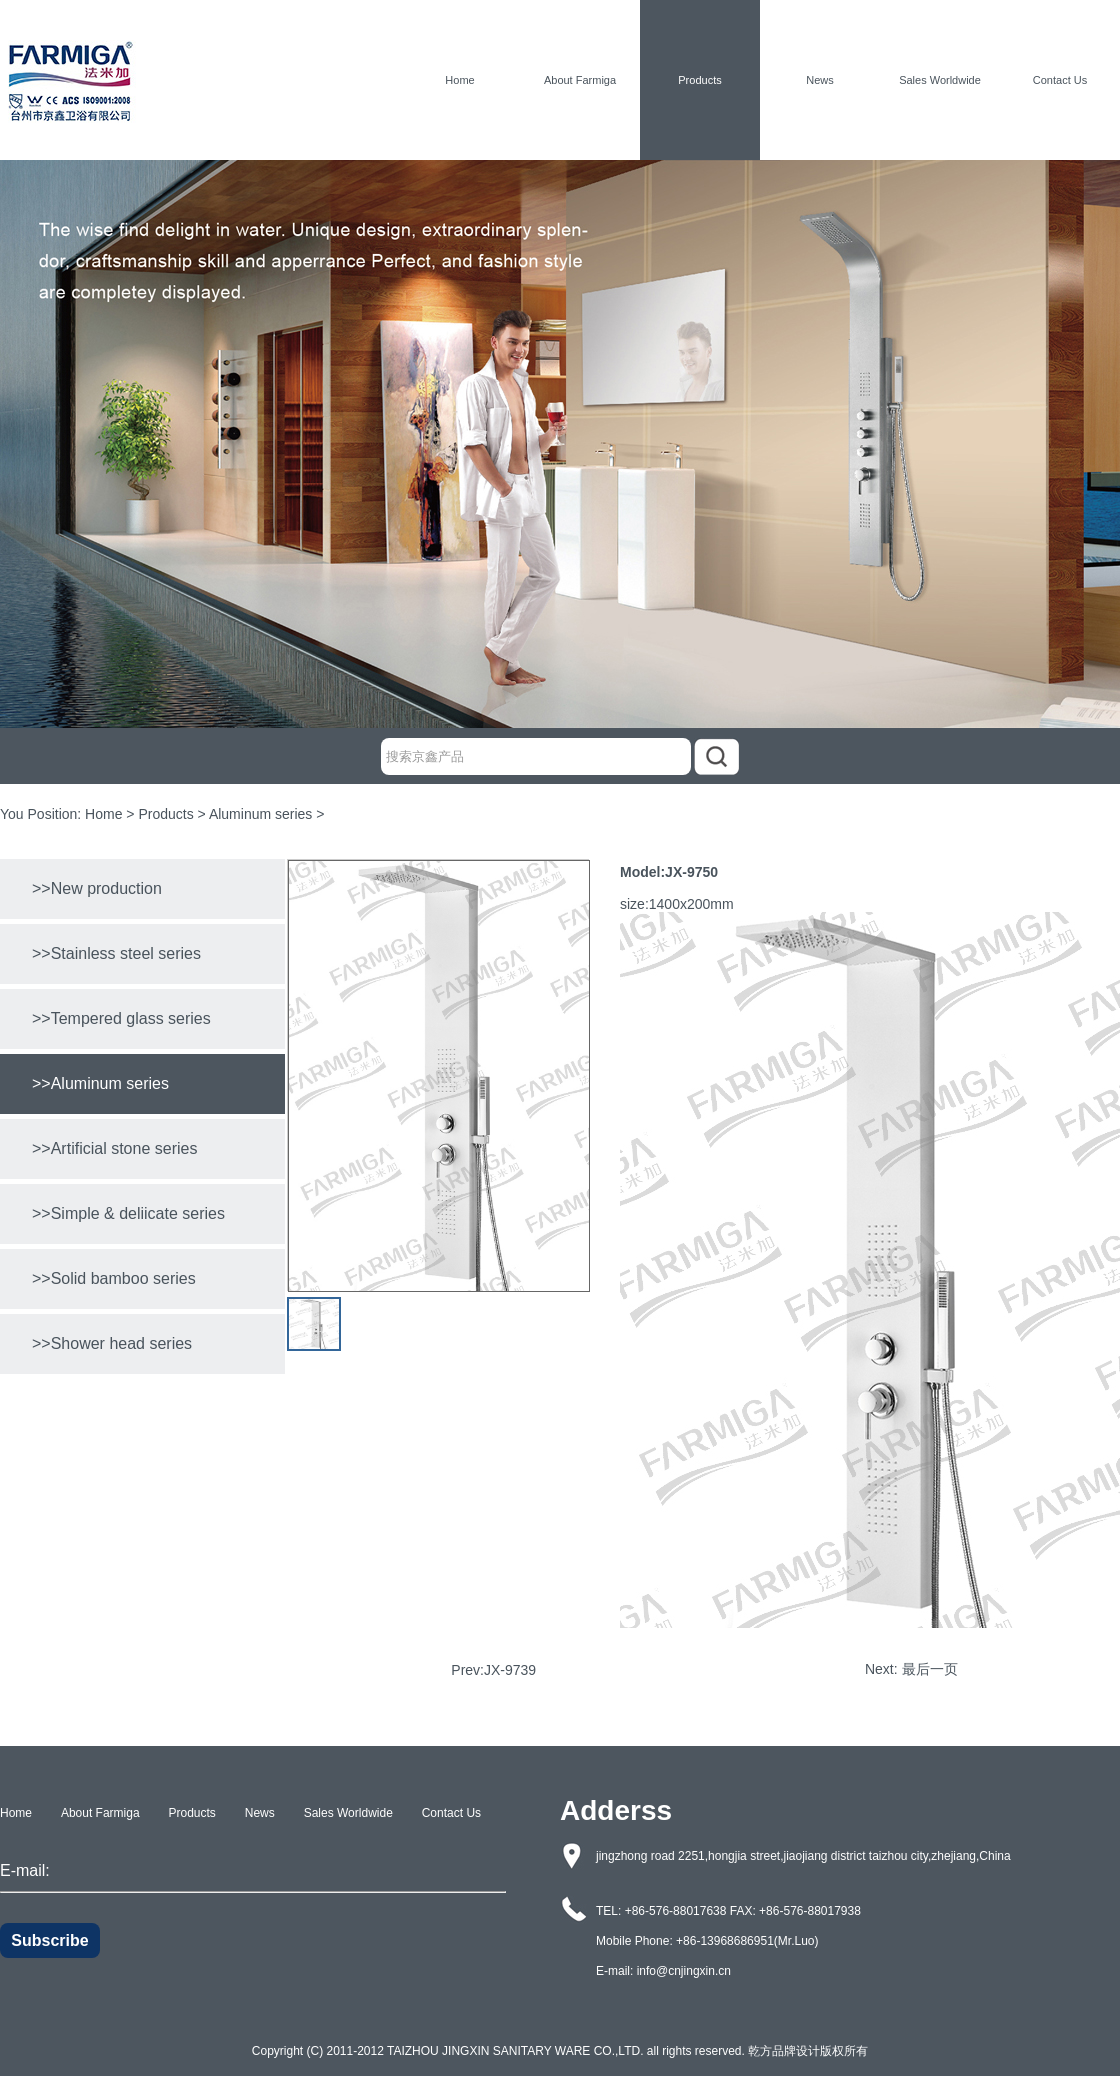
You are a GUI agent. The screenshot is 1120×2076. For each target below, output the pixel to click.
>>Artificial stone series (114, 1148)
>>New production (97, 888)
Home (459, 80)
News (820, 80)
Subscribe (49, 1940)
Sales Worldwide (940, 80)
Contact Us (1060, 80)
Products (699, 80)
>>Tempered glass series (121, 1018)
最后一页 (930, 1669)
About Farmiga (580, 80)
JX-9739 (510, 1670)
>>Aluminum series (100, 1083)
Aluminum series (260, 814)
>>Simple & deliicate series (128, 1213)
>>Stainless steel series (116, 953)
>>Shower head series (112, 1343)
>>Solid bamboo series (114, 1278)
